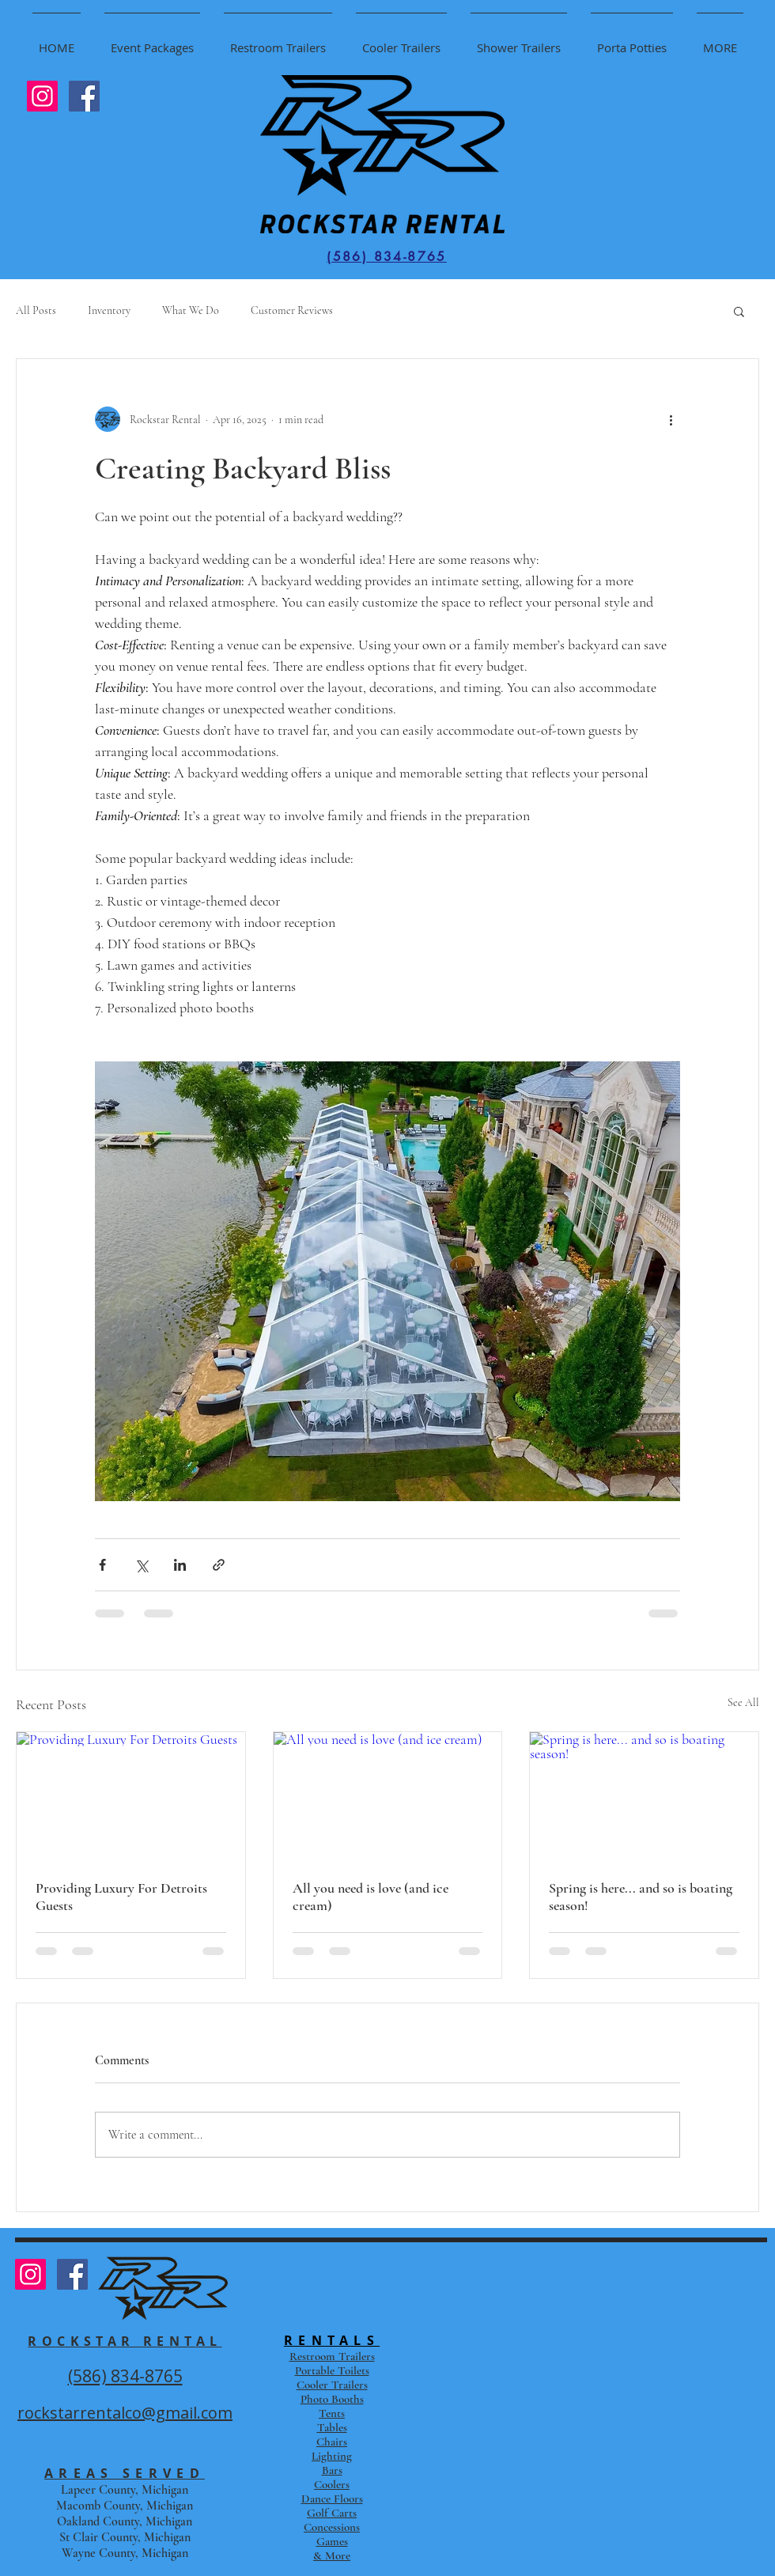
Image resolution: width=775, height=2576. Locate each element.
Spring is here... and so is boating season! (640, 1896)
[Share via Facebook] (102, 1564)
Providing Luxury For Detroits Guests (121, 1896)
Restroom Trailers (332, 2356)
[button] (739, 311)
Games (332, 2541)
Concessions (332, 2527)
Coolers (332, 2484)
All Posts (36, 310)
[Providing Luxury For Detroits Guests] (131, 1796)
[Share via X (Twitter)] (141, 1564)
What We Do (190, 310)
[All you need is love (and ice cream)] (388, 1796)
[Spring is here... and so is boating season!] (644, 1796)
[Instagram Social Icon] (42, 96)
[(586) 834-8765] (386, 256)
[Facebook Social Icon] (84, 96)
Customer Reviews (292, 310)
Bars (332, 2470)
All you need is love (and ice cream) (370, 1896)
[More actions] (670, 419)
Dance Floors (332, 2498)
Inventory (109, 310)
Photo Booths (332, 2399)
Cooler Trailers (332, 2384)
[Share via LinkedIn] (179, 1564)
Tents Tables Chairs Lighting (332, 2434)
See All (743, 1702)
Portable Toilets (332, 2370)
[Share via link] (218, 1564)
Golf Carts (332, 2513)
